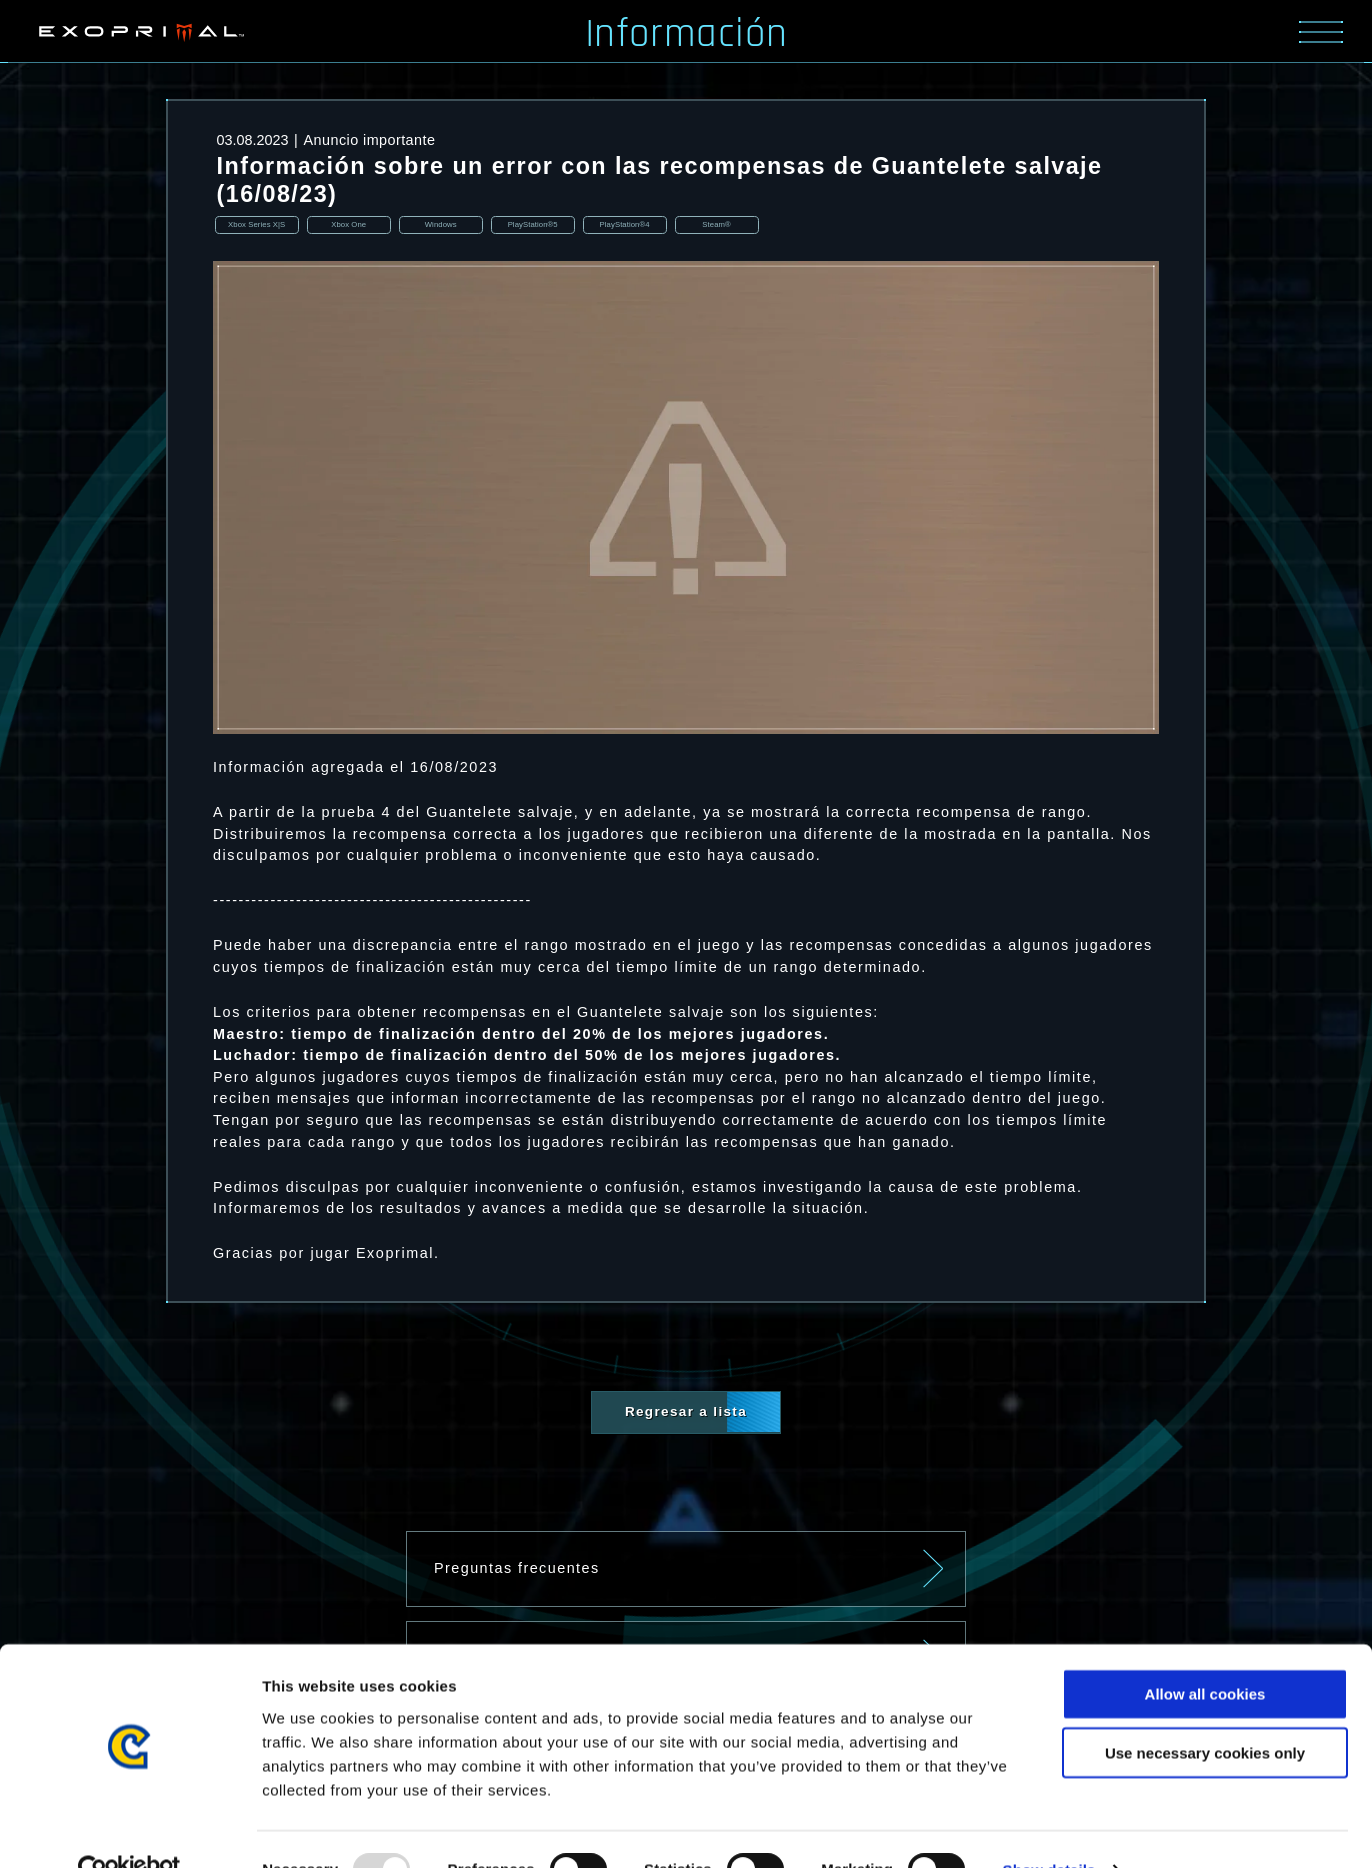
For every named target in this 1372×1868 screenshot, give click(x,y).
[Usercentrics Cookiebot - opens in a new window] (129, 1829)
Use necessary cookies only (1205, 1711)
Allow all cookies (1205, 1652)
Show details (1049, 1828)
